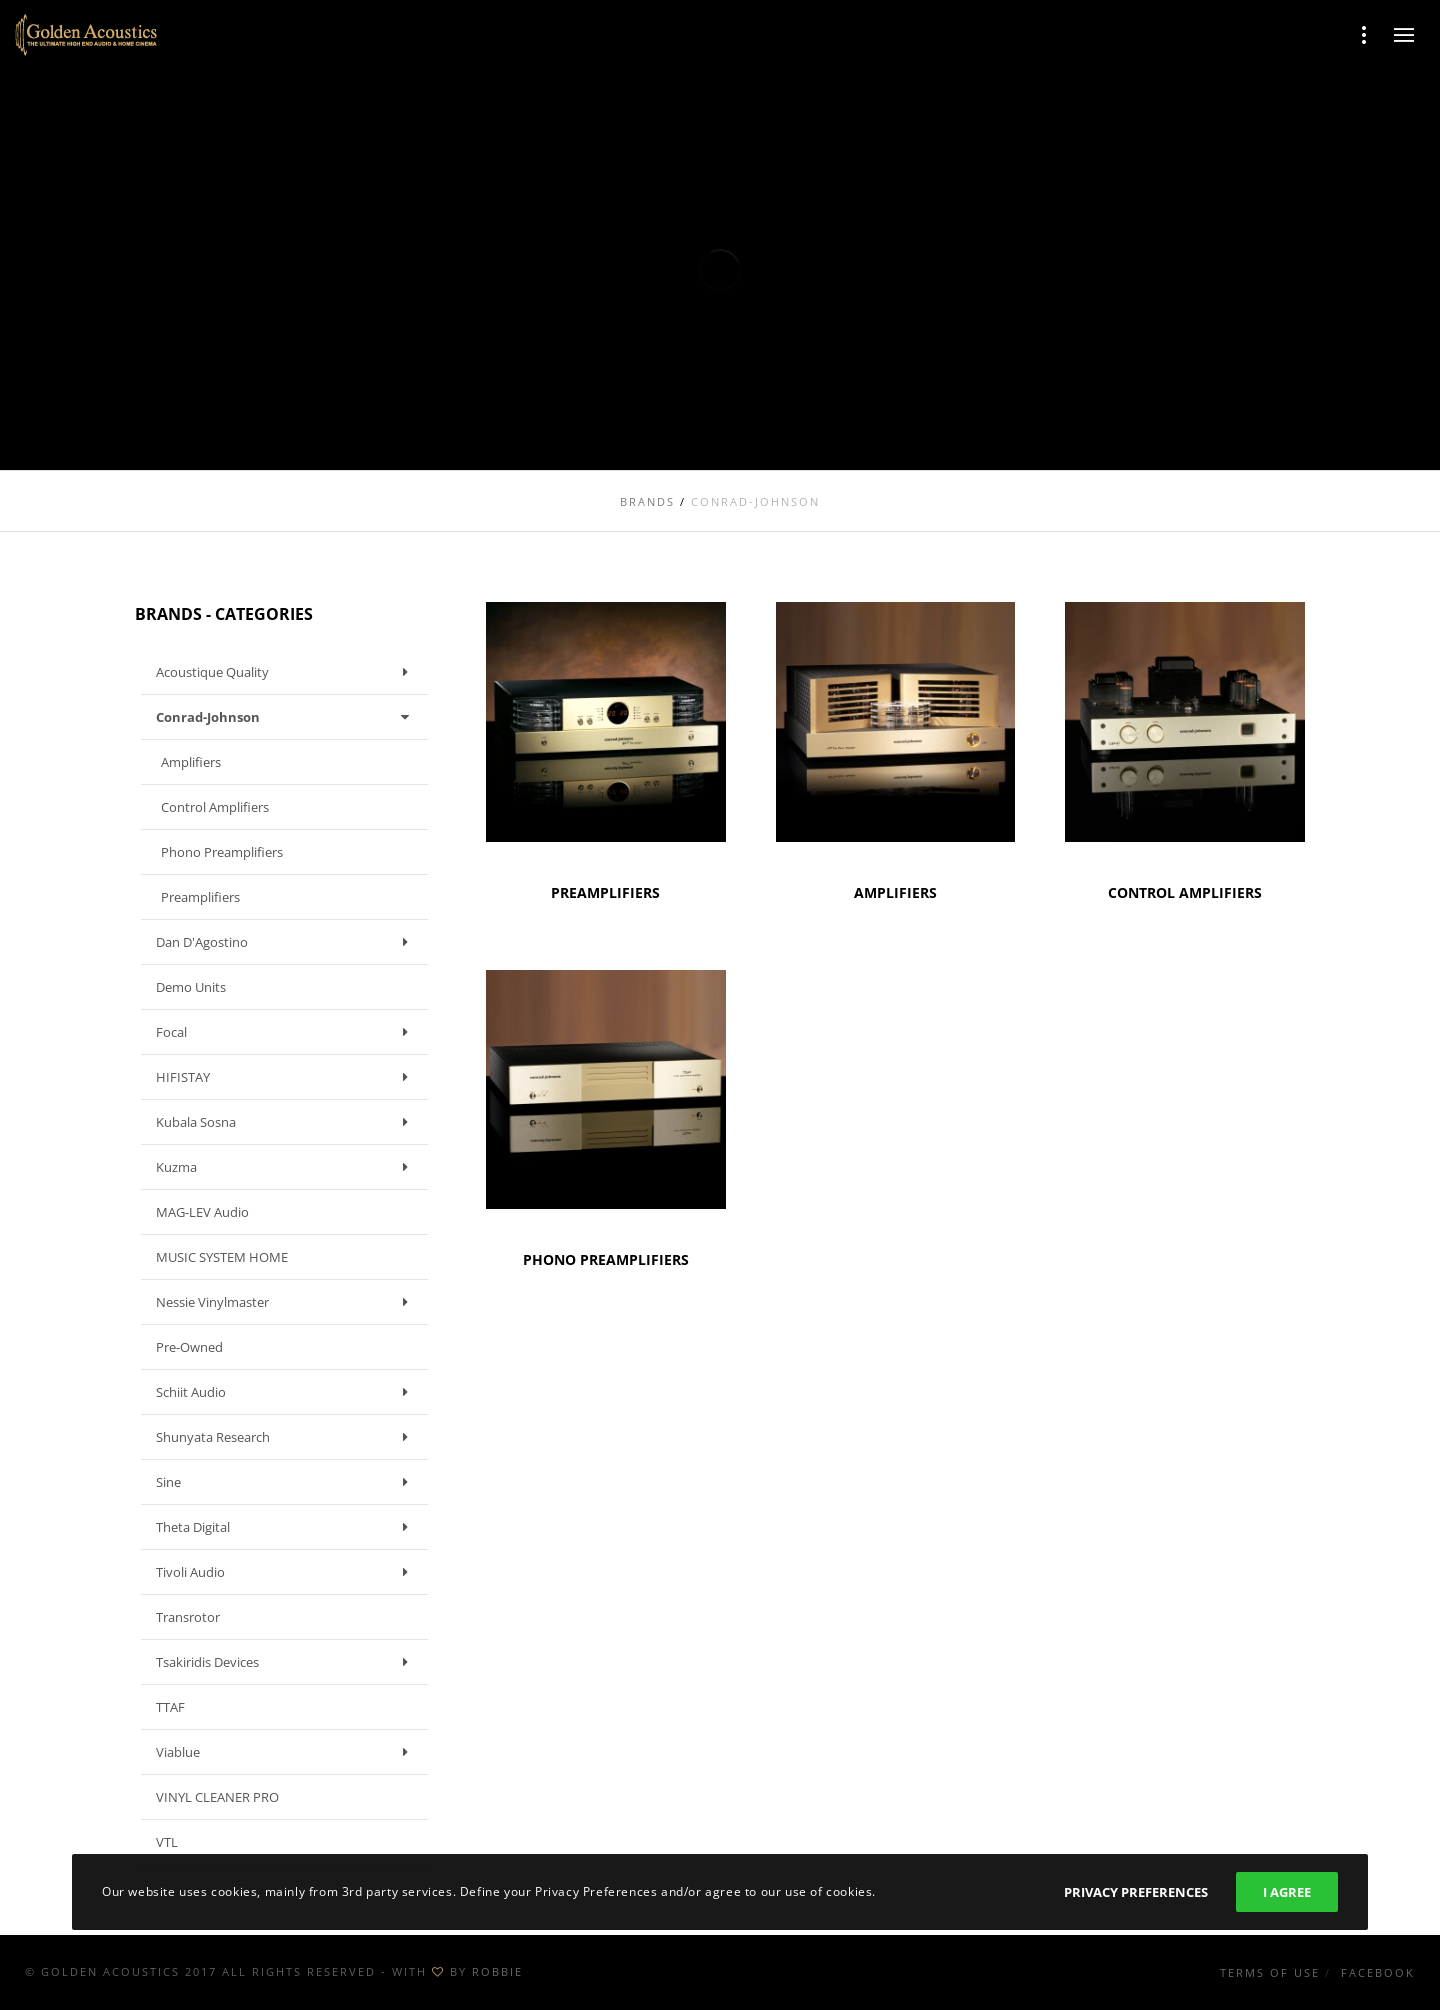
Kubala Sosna (287, 1122)
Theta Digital (287, 1527)
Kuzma (287, 1167)
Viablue (287, 1752)
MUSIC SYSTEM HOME (222, 1257)
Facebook (1378, 1972)
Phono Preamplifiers (222, 852)
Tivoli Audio (287, 1572)
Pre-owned (189, 1347)
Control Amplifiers (215, 807)
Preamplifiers (200, 897)
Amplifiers (191, 762)
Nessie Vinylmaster (287, 1302)
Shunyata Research (287, 1437)
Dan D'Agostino (287, 942)
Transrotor (188, 1617)
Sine (287, 1482)
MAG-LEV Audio (202, 1212)
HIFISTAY (287, 1077)
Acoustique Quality (287, 672)
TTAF (170, 1707)
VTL (167, 1842)
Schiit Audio (287, 1392)
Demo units (191, 987)
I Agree (1287, 1892)
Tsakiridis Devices (287, 1662)
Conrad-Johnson (287, 717)
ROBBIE (497, 1971)
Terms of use (1270, 1972)
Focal (287, 1032)
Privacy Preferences (1136, 1892)
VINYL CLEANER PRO (217, 1797)
